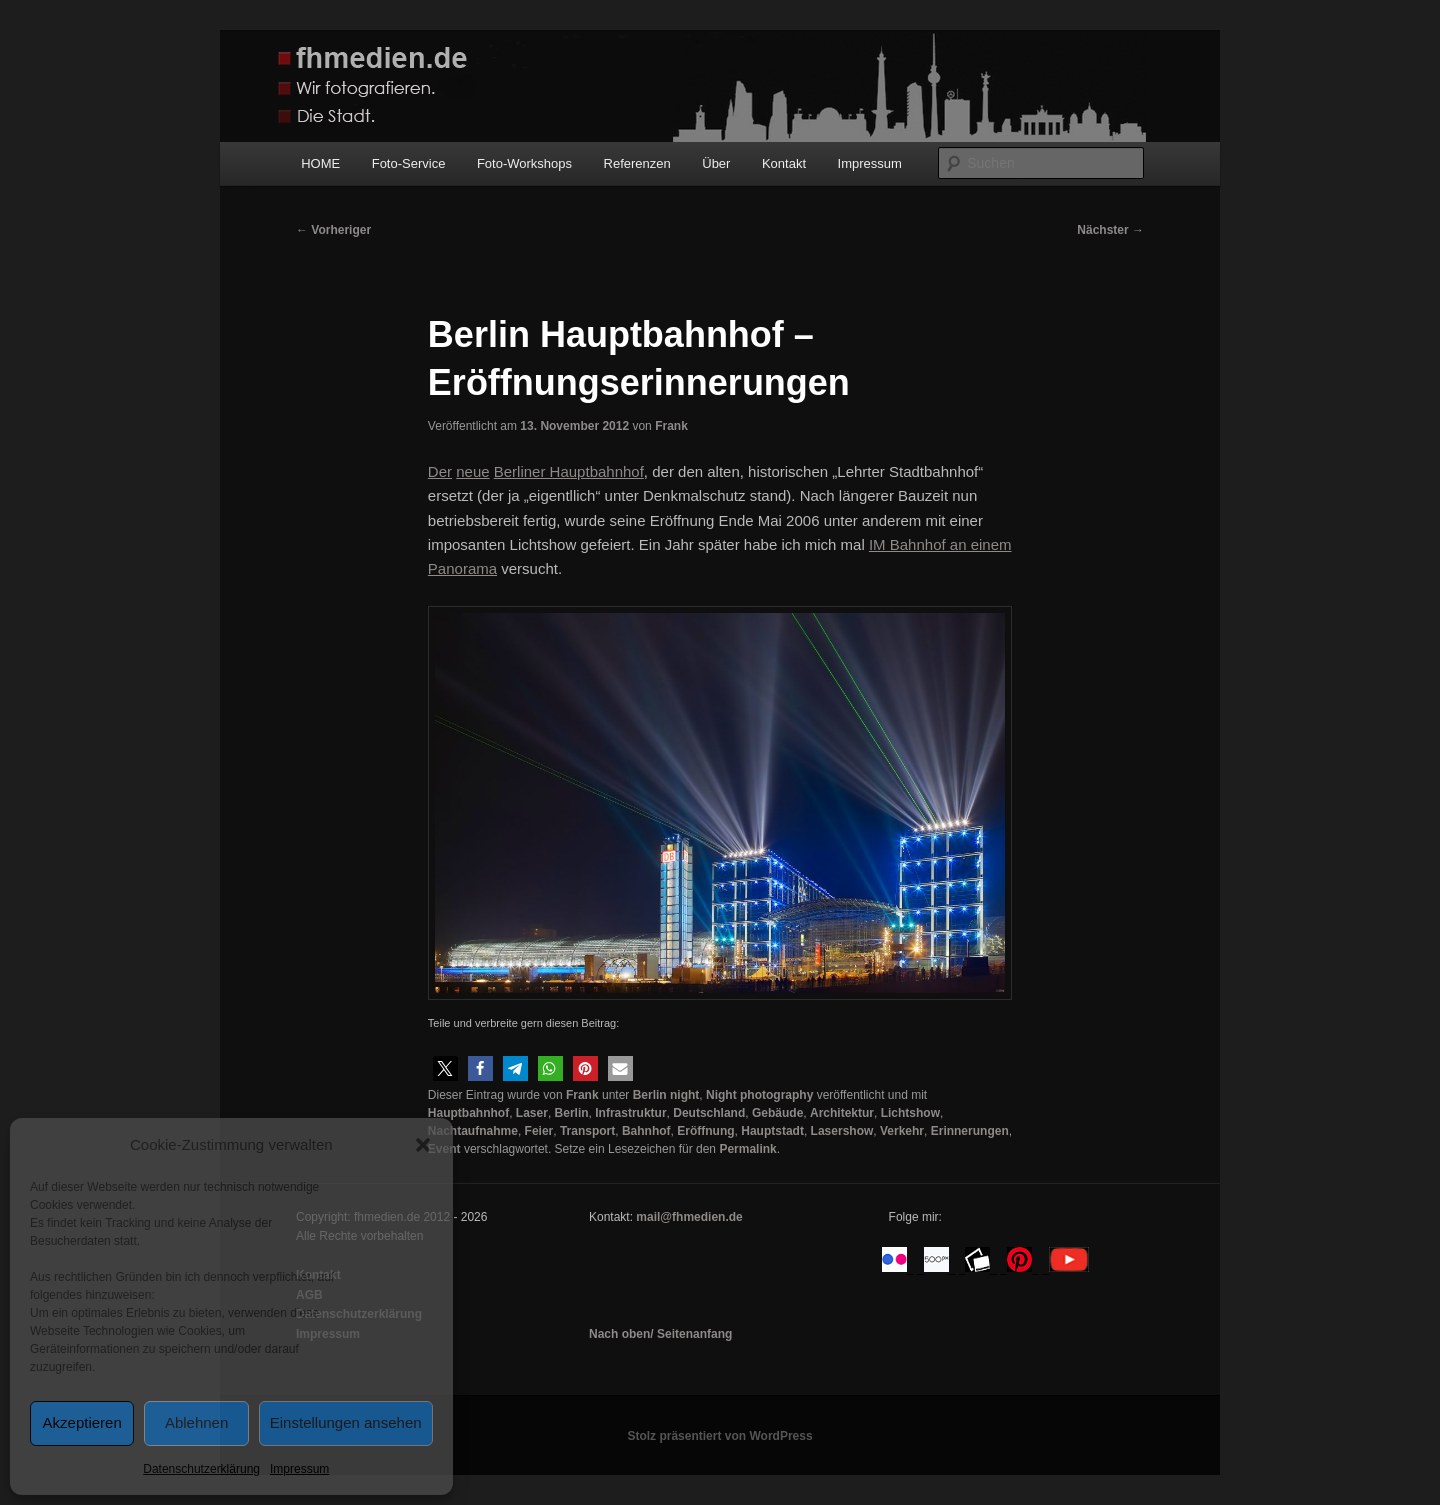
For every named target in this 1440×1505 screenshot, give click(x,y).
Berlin (572, 1113)
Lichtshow (910, 1113)
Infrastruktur (630, 1113)
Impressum (299, 1469)
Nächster (1110, 230)
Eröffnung (705, 1131)
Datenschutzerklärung (201, 1469)
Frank (671, 426)
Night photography (759, 1095)
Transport (587, 1131)
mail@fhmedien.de (689, 1217)
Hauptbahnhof (468, 1113)
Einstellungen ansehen (346, 1422)
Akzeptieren (82, 1422)
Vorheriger (333, 230)
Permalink (747, 1149)
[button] (423, 1145)
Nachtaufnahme (473, 1131)
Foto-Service (409, 163)
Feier (539, 1131)
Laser (532, 1113)
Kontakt (784, 163)
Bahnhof (646, 1131)
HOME (320, 163)
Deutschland (709, 1113)
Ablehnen (196, 1422)
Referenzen (637, 163)
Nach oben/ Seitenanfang (660, 1334)
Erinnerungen (970, 1131)
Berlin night (666, 1095)
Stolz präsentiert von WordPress (719, 1436)
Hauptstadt (772, 1131)
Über (716, 163)
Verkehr (902, 1131)
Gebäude (777, 1113)
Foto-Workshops (524, 163)
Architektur (842, 1113)
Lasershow (842, 1131)
